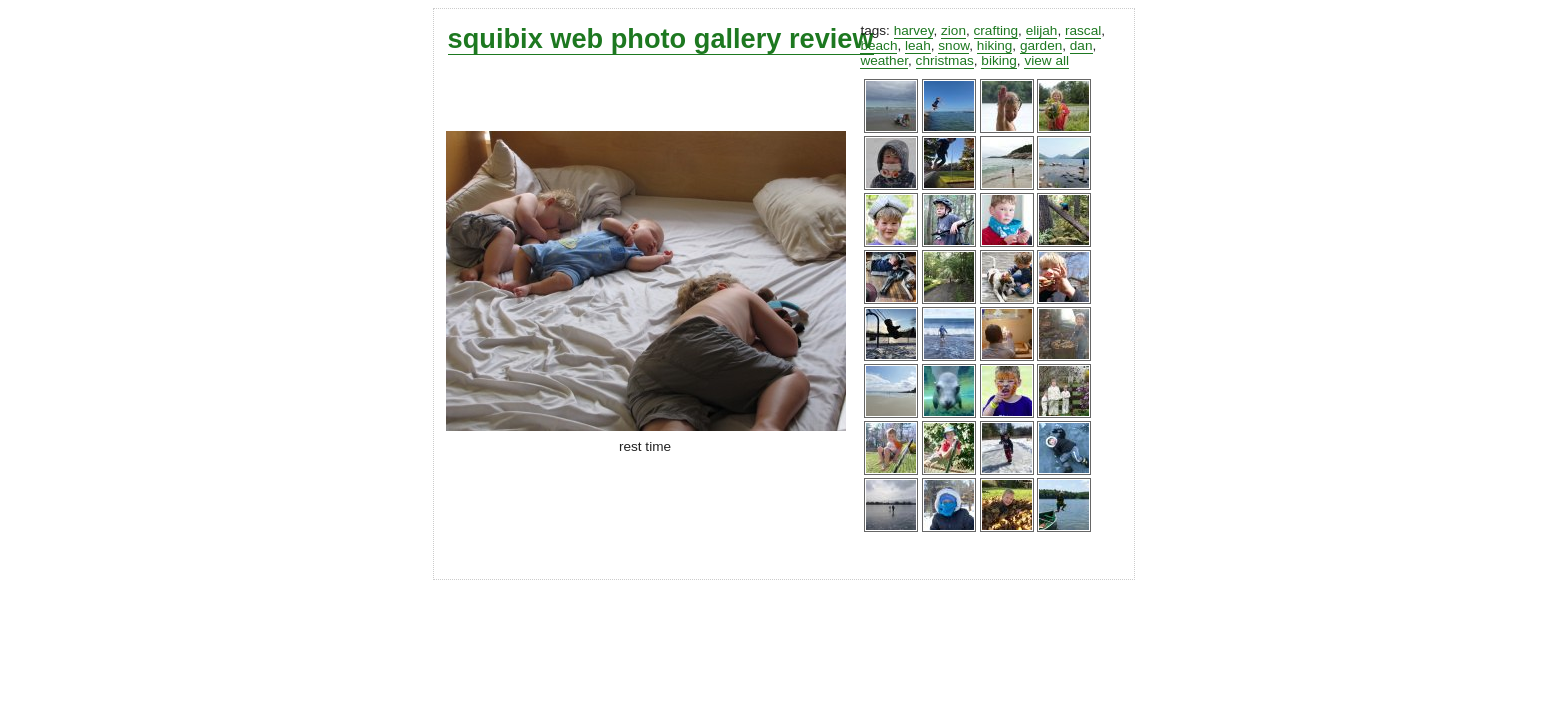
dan (1081, 45)
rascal (1083, 30)
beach (878, 45)
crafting (996, 30)
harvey (914, 30)
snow (953, 45)
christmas (945, 60)
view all (1046, 60)
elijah (1042, 30)
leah (918, 45)
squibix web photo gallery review (661, 38)
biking (999, 60)
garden (1041, 45)
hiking (995, 45)
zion (953, 30)
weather (884, 60)
